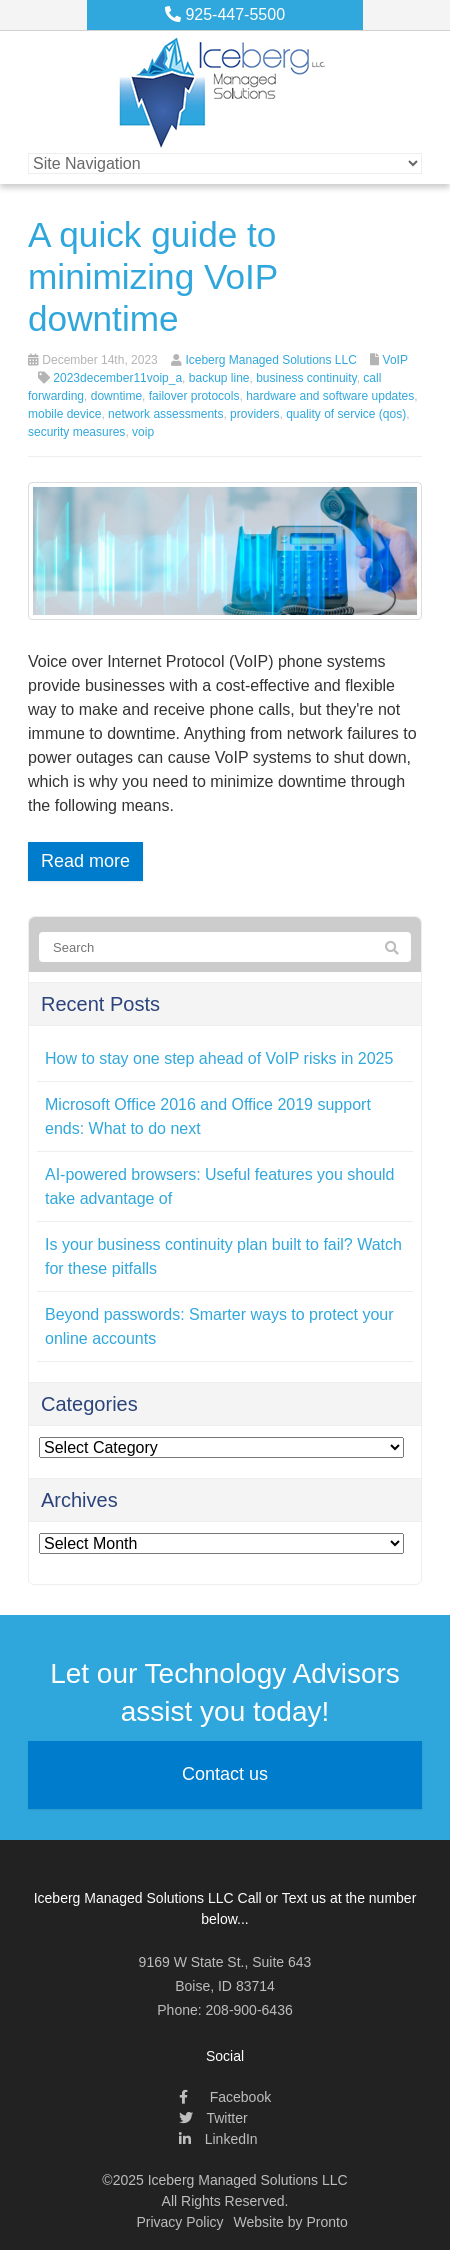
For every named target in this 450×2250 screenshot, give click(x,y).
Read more (85, 861)
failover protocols (194, 396)
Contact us (225, 1774)
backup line (219, 378)
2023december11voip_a (117, 378)
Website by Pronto (291, 2222)
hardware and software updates (330, 396)
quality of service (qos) (346, 414)
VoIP (395, 360)
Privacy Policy (179, 2222)
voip (143, 432)
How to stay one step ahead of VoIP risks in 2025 (219, 1058)
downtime (116, 396)
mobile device (64, 414)
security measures (76, 432)
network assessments (165, 414)
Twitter (213, 2118)
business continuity (306, 378)
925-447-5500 (225, 14)
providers (254, 414)
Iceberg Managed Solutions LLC (270, 360)
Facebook (225, 2097)
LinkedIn (218, 2139)
